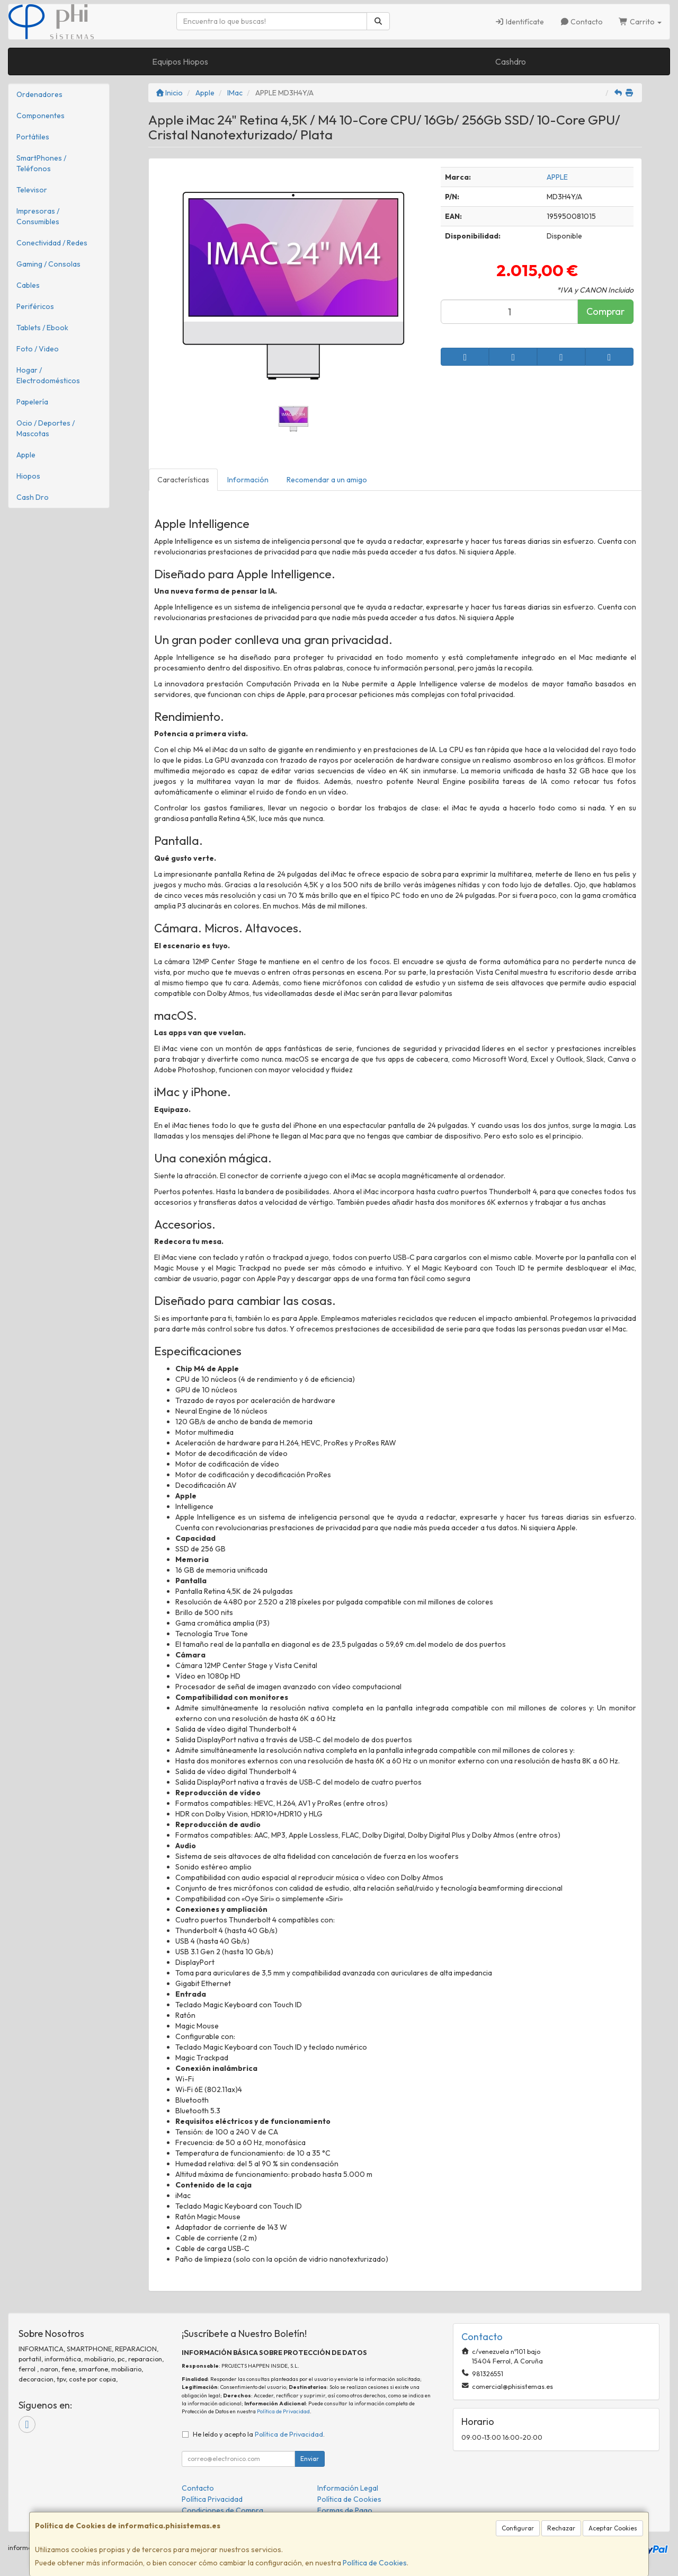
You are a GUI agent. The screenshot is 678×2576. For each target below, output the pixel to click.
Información (248, 479)
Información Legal (347, 2488)
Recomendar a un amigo (327, 479)
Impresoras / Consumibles (37, 216)
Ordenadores (39, 94)
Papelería (32, 402)
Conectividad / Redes (51, 243)
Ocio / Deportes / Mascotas (45, 428)
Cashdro (510, 61)
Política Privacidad (212, 2499)
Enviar (309, 2459)
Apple (25, 455)
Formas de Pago (344, 2510)
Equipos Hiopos (180, 61)
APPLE (557, 177)
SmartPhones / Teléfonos (41, 163)
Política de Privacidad (283, 2411)
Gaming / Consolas (48, 264)
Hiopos (28, 476)
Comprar (605, 311)
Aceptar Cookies (612, 2528)
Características (183, 479)
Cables (28, 285)
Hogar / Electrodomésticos (48, 375)
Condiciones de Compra (222, 2510)
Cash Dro (32, 497)
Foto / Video (37, 349)
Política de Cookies (375, 2563)
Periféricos (35, 306)
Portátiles (32, 137)
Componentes (40, 115)
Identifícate (519, 22)
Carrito (640, 22)
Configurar (518, 2528)
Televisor (31, 190)
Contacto (581, 22)
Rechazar (561, 2528)
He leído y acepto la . (259, 2434)
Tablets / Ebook (42, 327)
